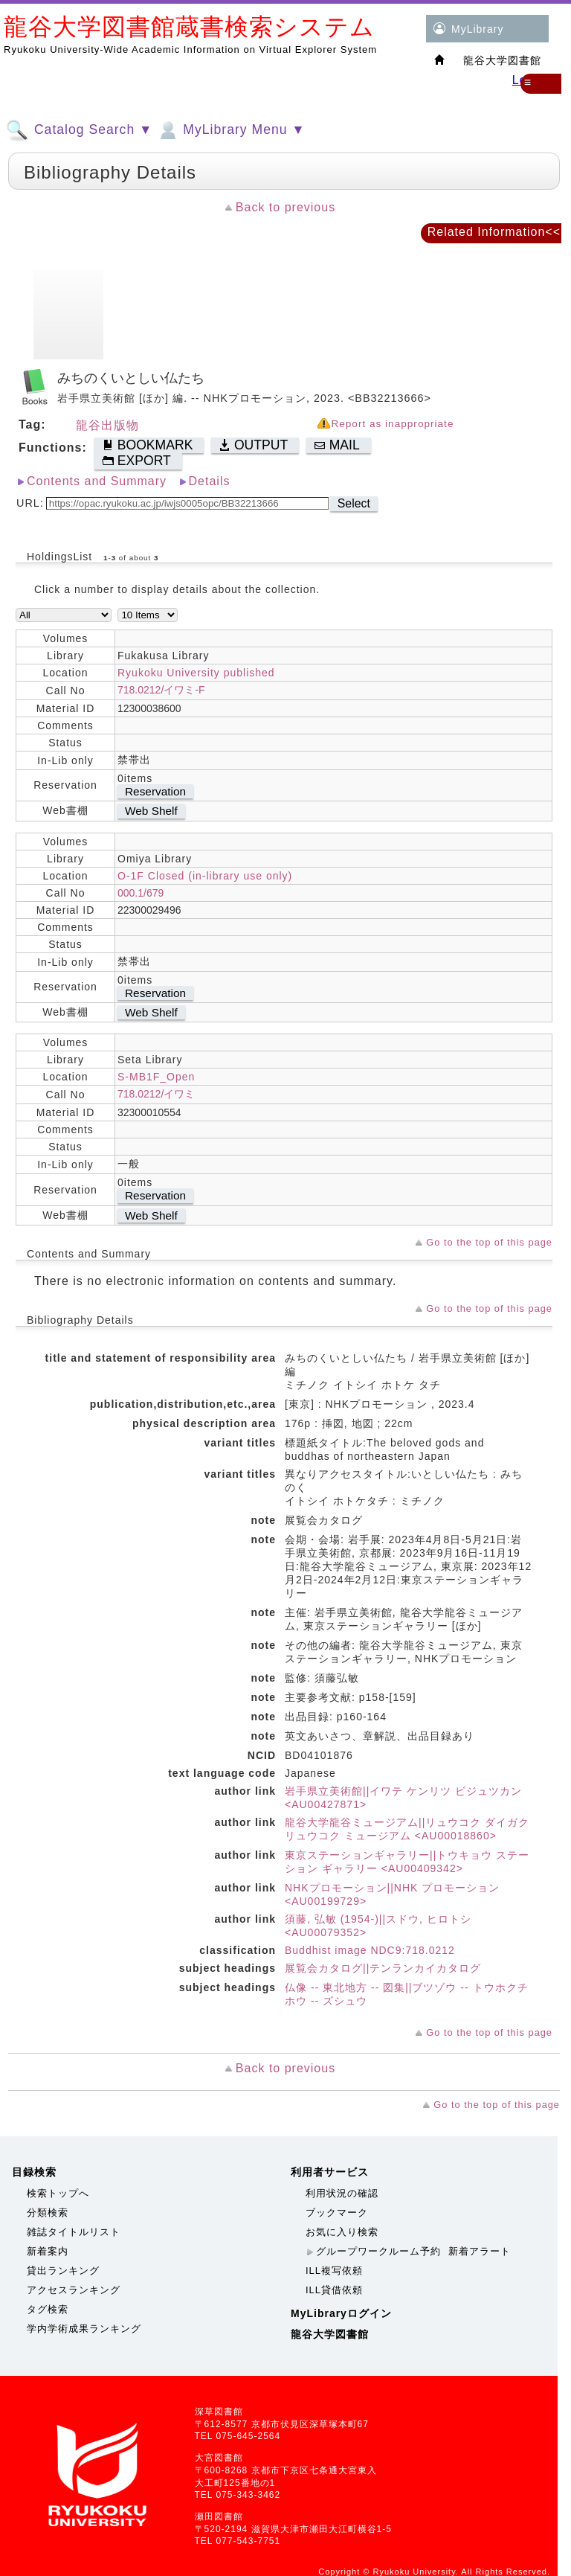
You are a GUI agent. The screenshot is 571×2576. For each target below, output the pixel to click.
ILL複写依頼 (334, 2270)
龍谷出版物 (107, 425)
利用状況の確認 (342, 2193)
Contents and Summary (97, 481)
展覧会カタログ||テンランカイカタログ (383, 1968)
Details (209, 481)
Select (354, 503)
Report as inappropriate (392, 423)
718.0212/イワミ (156, 1094)
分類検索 (47, 2212)
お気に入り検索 (342, 2231)
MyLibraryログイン (341, 2313)
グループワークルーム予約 (378, 2251)
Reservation (155, 791)
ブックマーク (337, 2212)
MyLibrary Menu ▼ (230, 130)
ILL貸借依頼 (334, 2289)
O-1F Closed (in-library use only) (204, 876)
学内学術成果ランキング (84, 2328)
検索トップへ (58, 2193)
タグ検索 (47, 2309)
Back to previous (285, 207)
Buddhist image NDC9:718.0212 (370, 1950)
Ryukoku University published (196, 673)
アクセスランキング (73, 2289)
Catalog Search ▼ (79, 130)
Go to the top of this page (489, 1242)
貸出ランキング (63, 2270)
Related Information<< (494, 231)
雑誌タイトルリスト (73, 2231)
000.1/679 (140, 893)
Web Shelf (151, 810)
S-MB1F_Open (156, 1077)
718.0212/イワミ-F (161, 690)
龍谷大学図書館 (330, 2334)
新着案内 (47, 2251)
